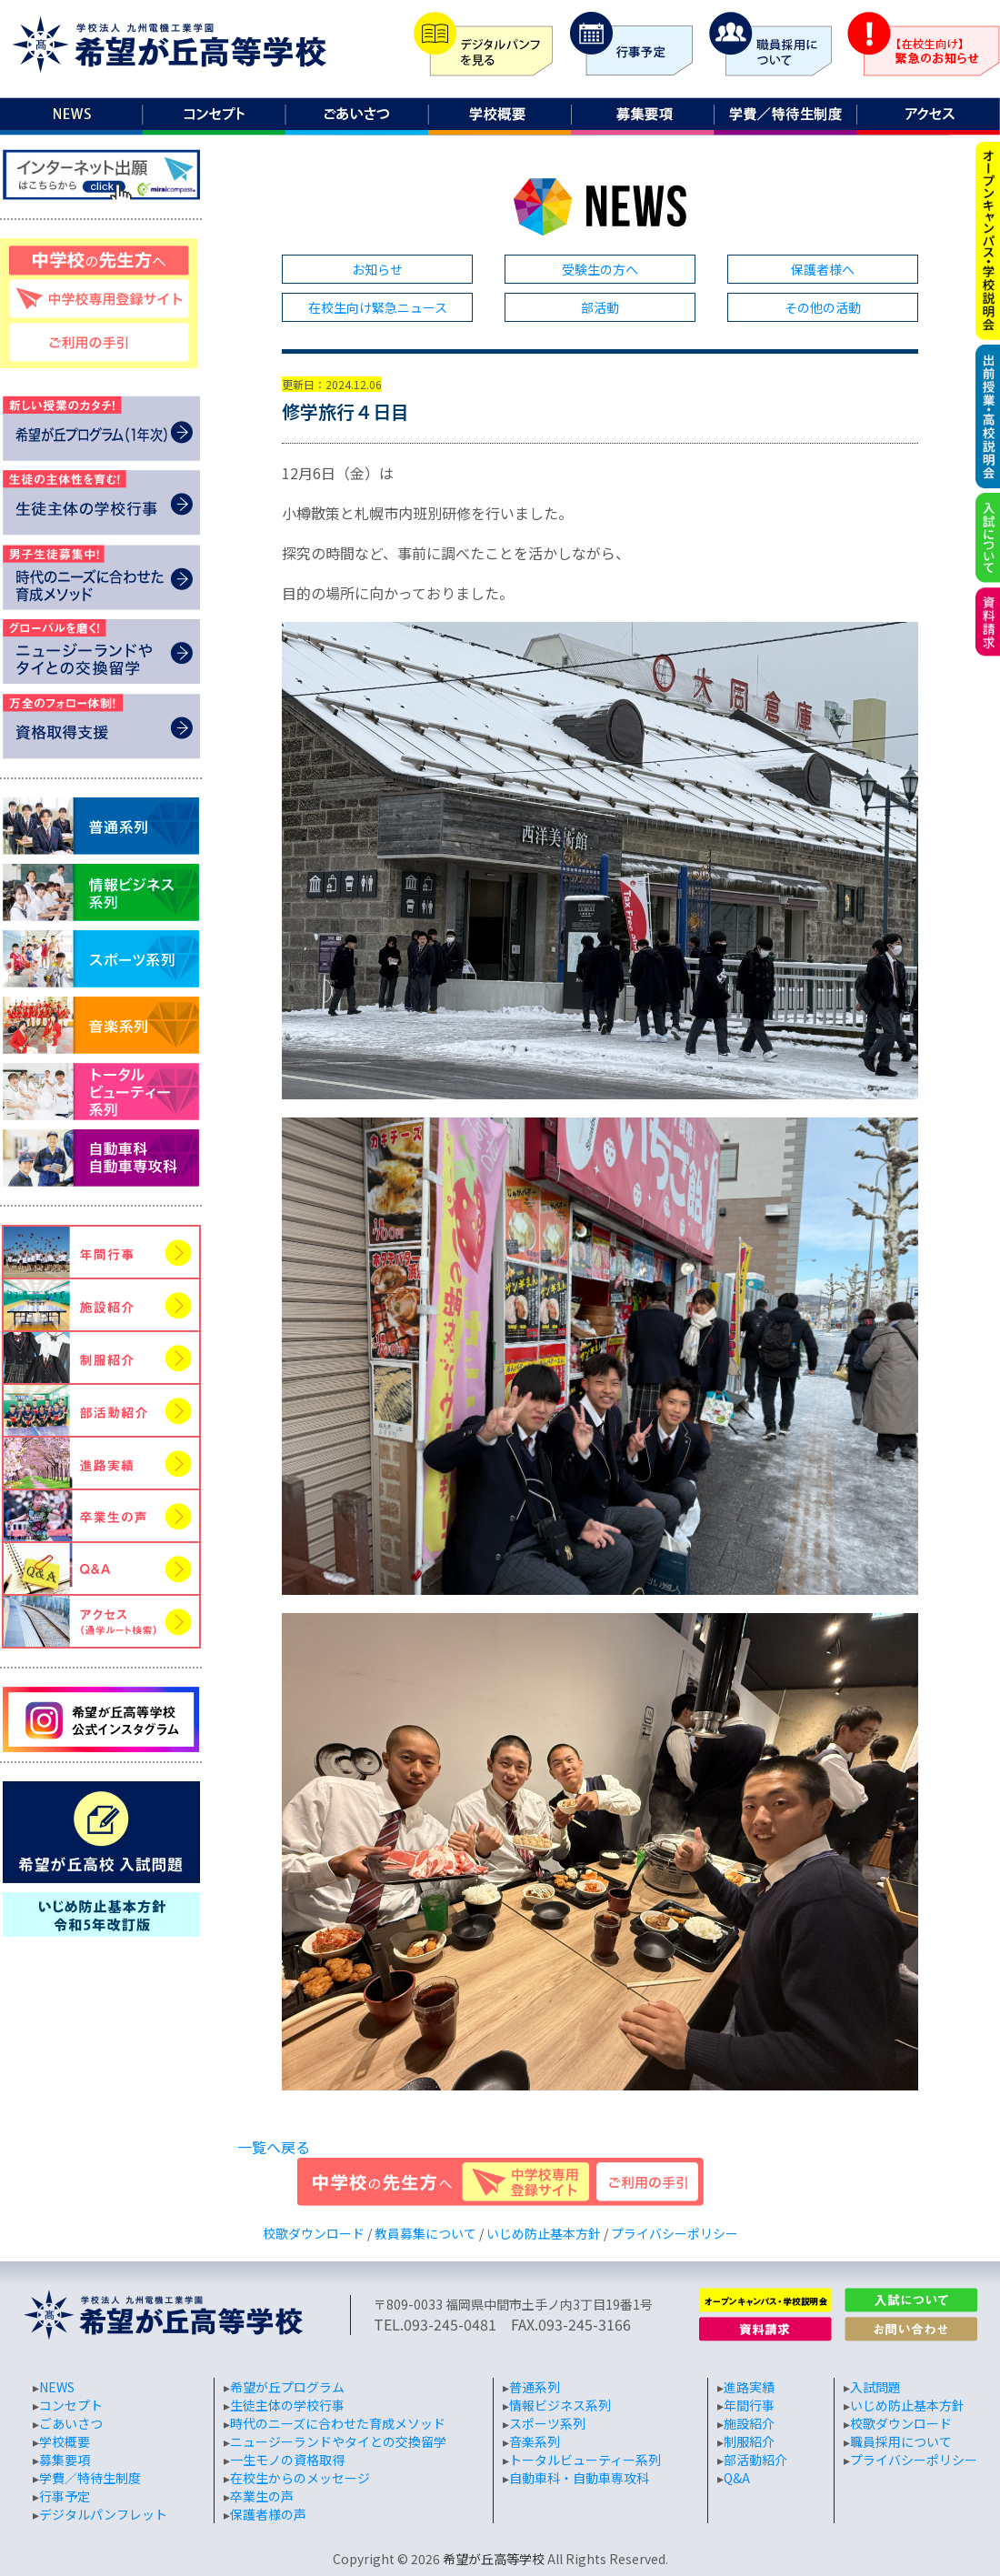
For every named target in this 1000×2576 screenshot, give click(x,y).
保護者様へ (823, 269)
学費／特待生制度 (90, 2478)
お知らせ (377, 269)
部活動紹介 (755, 2460)
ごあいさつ (71, 2423)
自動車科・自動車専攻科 (579, 2478)
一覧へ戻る (273, 2147)
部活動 (600, 307)
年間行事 (749, 2405)
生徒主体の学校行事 (287, 2405)
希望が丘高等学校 (494, 2559)
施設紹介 (749, 2423)
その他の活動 (823, 307)
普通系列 (534, 2387)
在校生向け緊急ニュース (377, 307)
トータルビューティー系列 (585, 2460)
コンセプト (71, 2405)
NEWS (57, 2387)
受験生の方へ (600, 269)
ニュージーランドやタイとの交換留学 (338, 2441)
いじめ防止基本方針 (543, 2233)
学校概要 (64, 2441)
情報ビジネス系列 (560, 2405)
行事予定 (64, 2496)
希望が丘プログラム (287, 2387)
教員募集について (425, 2233)
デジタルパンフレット (103, 2514)
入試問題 (875, 2387)
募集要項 (64, 2460)
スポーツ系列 (547, 2423)
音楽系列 (534, 2441)
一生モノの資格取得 (287, 2460)
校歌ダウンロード (314, 2233)
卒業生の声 (262, 2496)
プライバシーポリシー (674, 2233)
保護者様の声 (268, 2514)
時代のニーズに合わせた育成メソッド (337, 2423)
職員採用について (901, 2441)
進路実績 (749, 2387)
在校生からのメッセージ (300, 2478)
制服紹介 (749, 2441)
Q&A (737, 2478)
